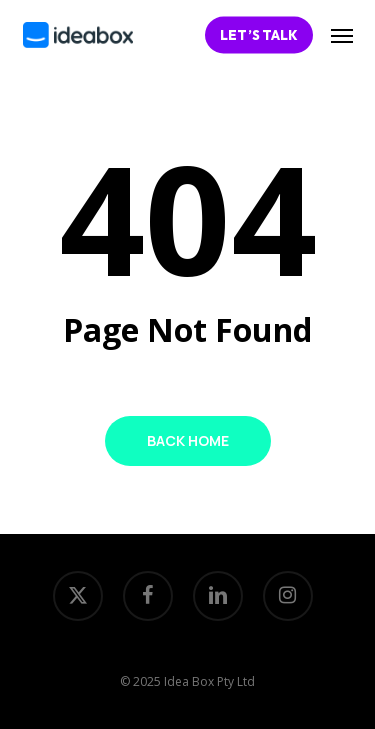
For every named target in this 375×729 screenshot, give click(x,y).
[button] (342, 35)
